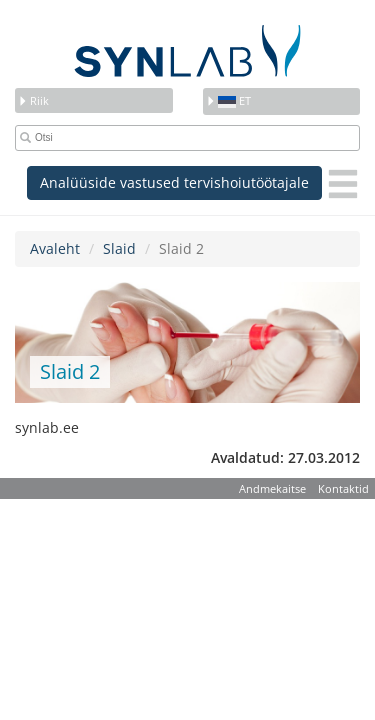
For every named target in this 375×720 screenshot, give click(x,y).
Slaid (119, 248)
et (228, 100)
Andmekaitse (272, 488)
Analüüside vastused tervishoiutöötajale (174, 182)
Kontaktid (343, 488)
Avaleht (55, 248)
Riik (33, 100)
